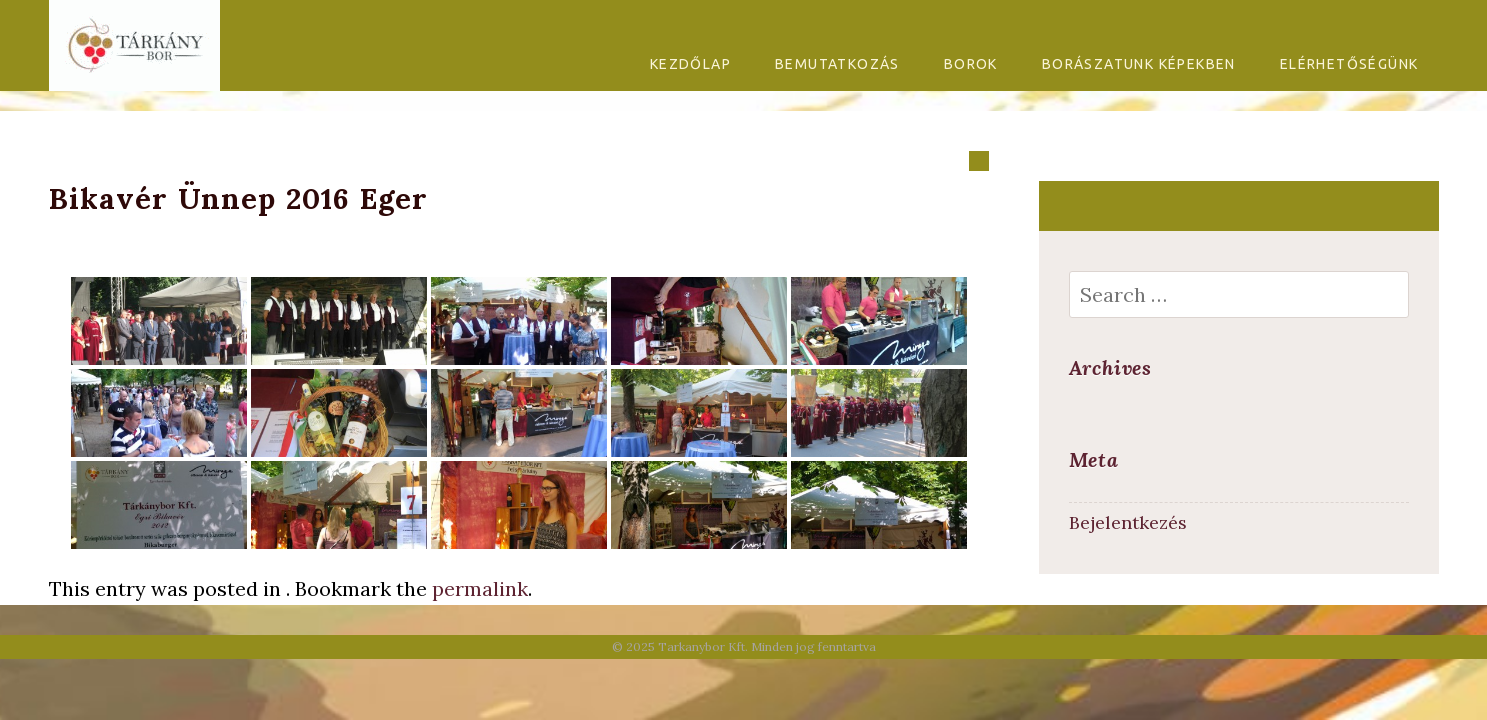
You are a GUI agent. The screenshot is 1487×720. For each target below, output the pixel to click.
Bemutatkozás (837, 64)
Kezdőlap (690, 64)
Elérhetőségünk (1349, 64)
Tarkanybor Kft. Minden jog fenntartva (767, 646)
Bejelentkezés (1128, 522)
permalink (480, 588)
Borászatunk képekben (1139, 64)
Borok (971, 64)
